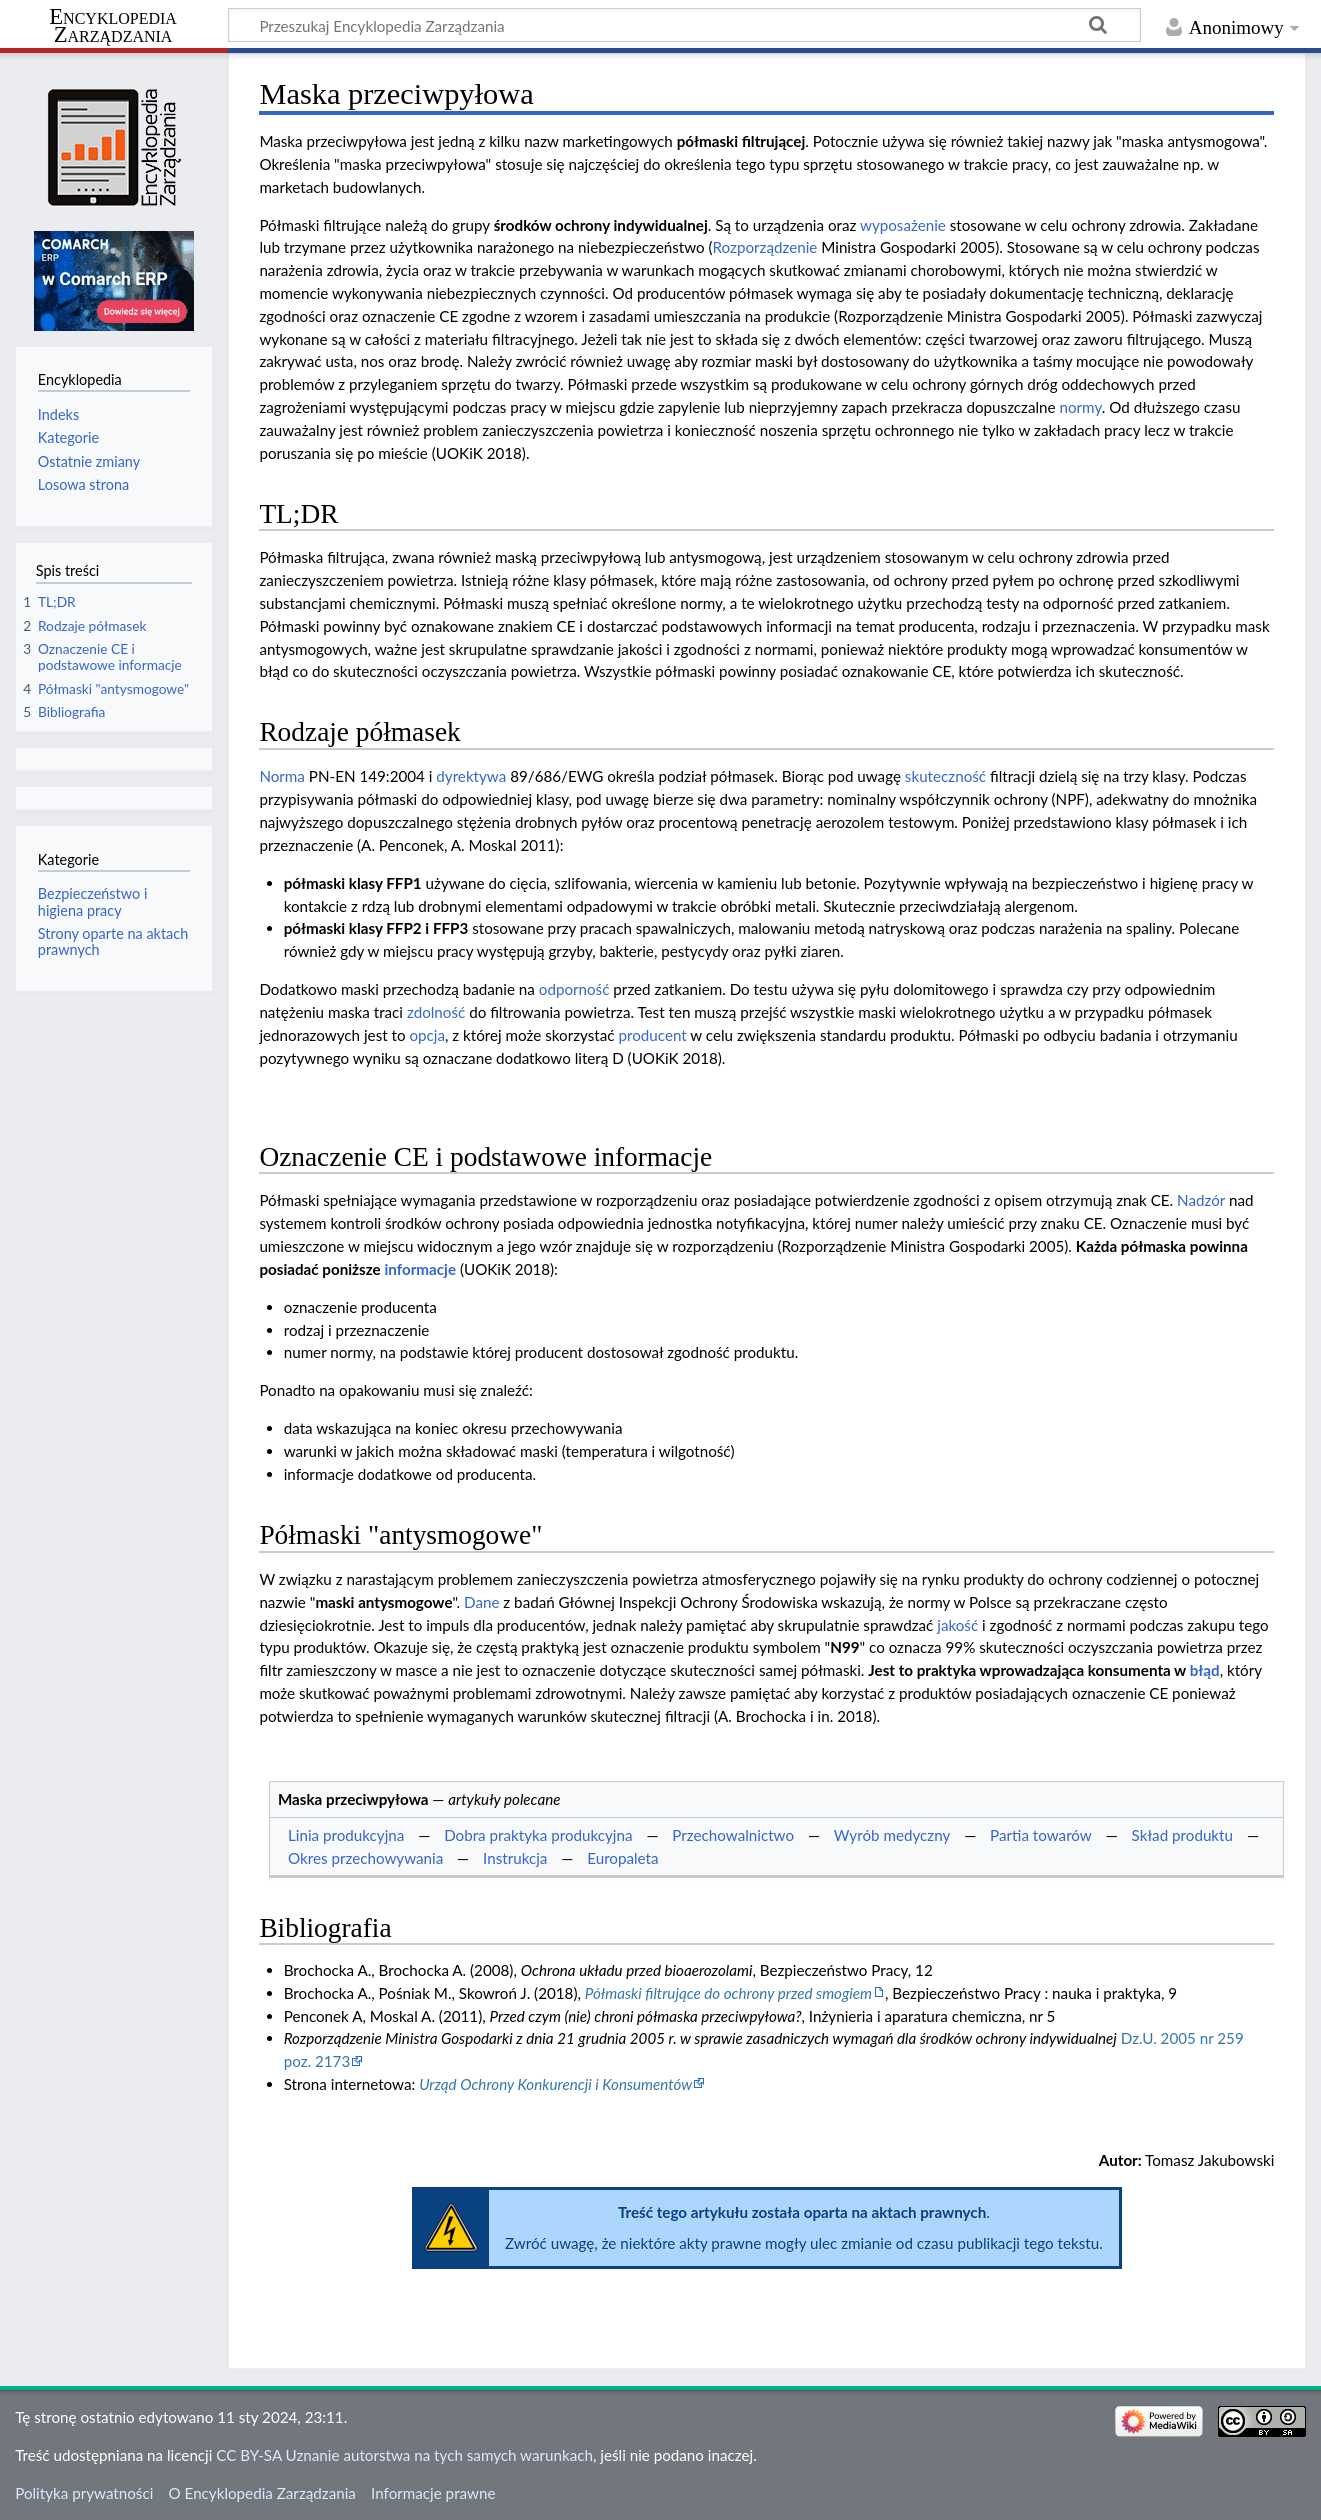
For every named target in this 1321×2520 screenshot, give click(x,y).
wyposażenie (903, 225)
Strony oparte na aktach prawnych (113, 941)
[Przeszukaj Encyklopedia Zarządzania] (684, 25)
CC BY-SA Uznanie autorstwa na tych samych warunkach (404, 2455)
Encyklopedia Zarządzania (113, 26)
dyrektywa (471, 776)
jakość (957, 1625)
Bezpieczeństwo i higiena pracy (93, 901)
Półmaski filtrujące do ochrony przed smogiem (728, 1993)
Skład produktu (1182, 1835)
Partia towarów (1041, 1835)
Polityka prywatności (84, 2493)
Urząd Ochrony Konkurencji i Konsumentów (555, 2084)
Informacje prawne (433, 2493)
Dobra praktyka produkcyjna (538, 1835)
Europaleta (622, 1858)
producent (652, 1035)
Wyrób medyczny (892, 1835)
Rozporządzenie (765, 247)
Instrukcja (515, 1858)
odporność (574, 989)
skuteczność (945, 776)
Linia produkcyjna (346, 1835)
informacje (420, 1269)
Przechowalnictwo (733, 1835)
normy (1081, 407)
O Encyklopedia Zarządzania (262, 2493)
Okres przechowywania (365, 1858)
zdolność (436, 1012)
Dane (481, 1602)
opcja (427, 1035)
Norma (282, 776)
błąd (1205, 1670)
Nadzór (1201, 1200)
